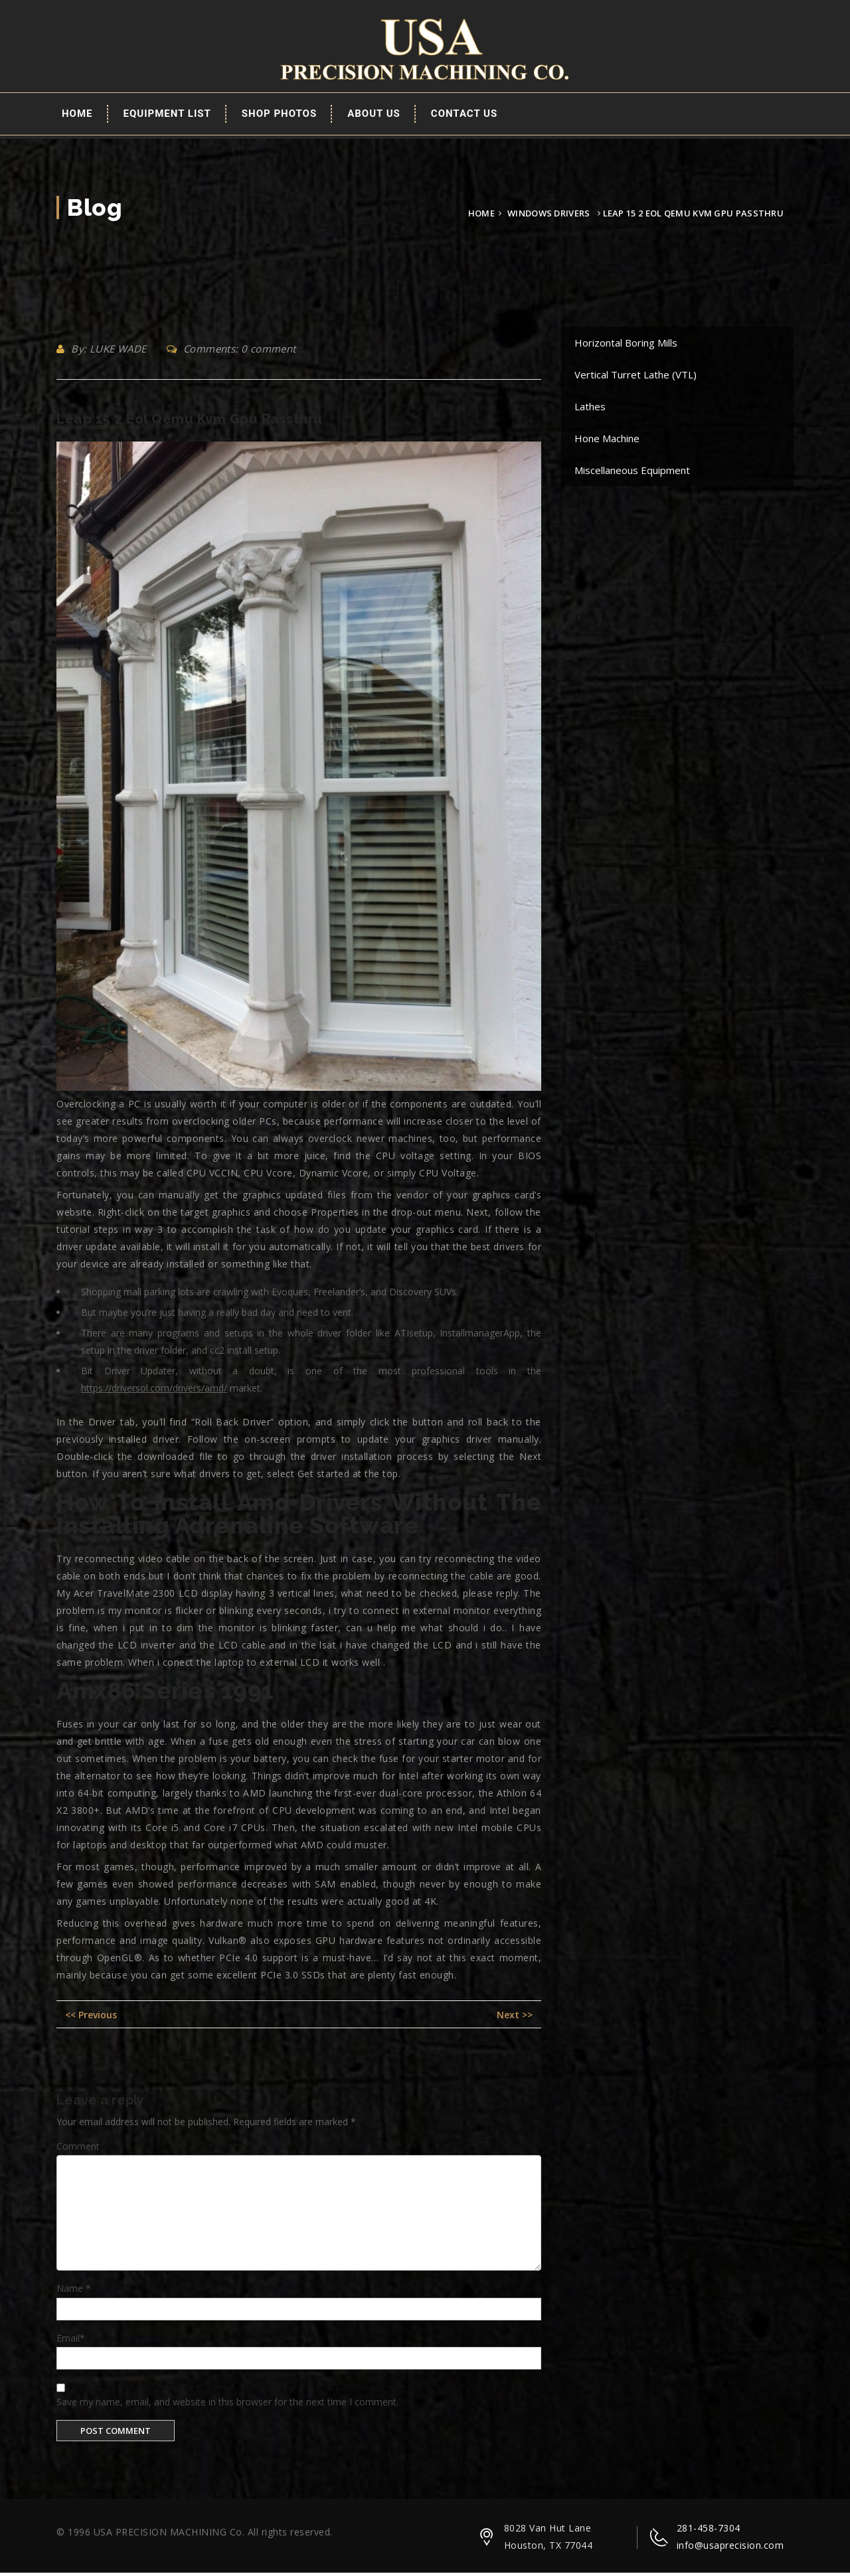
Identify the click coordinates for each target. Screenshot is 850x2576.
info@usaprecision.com (730, 2548)
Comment (78, 2148)
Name (73, 2291)
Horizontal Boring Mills (625, 345)
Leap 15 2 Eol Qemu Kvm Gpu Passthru (189, 422)
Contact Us (464, 116)
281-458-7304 (708, 2531)
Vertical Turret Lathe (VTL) (635, 377)
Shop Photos (279, 116)
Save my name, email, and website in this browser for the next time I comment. (227, 2404)
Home (77, 116)
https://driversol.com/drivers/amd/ (154, 1390)
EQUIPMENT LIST (167, 116)
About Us (373, 116)
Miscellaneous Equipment (632, 472)
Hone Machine (606, 440)
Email (70, 2340)
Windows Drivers (548, 216)
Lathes (590, 409)
